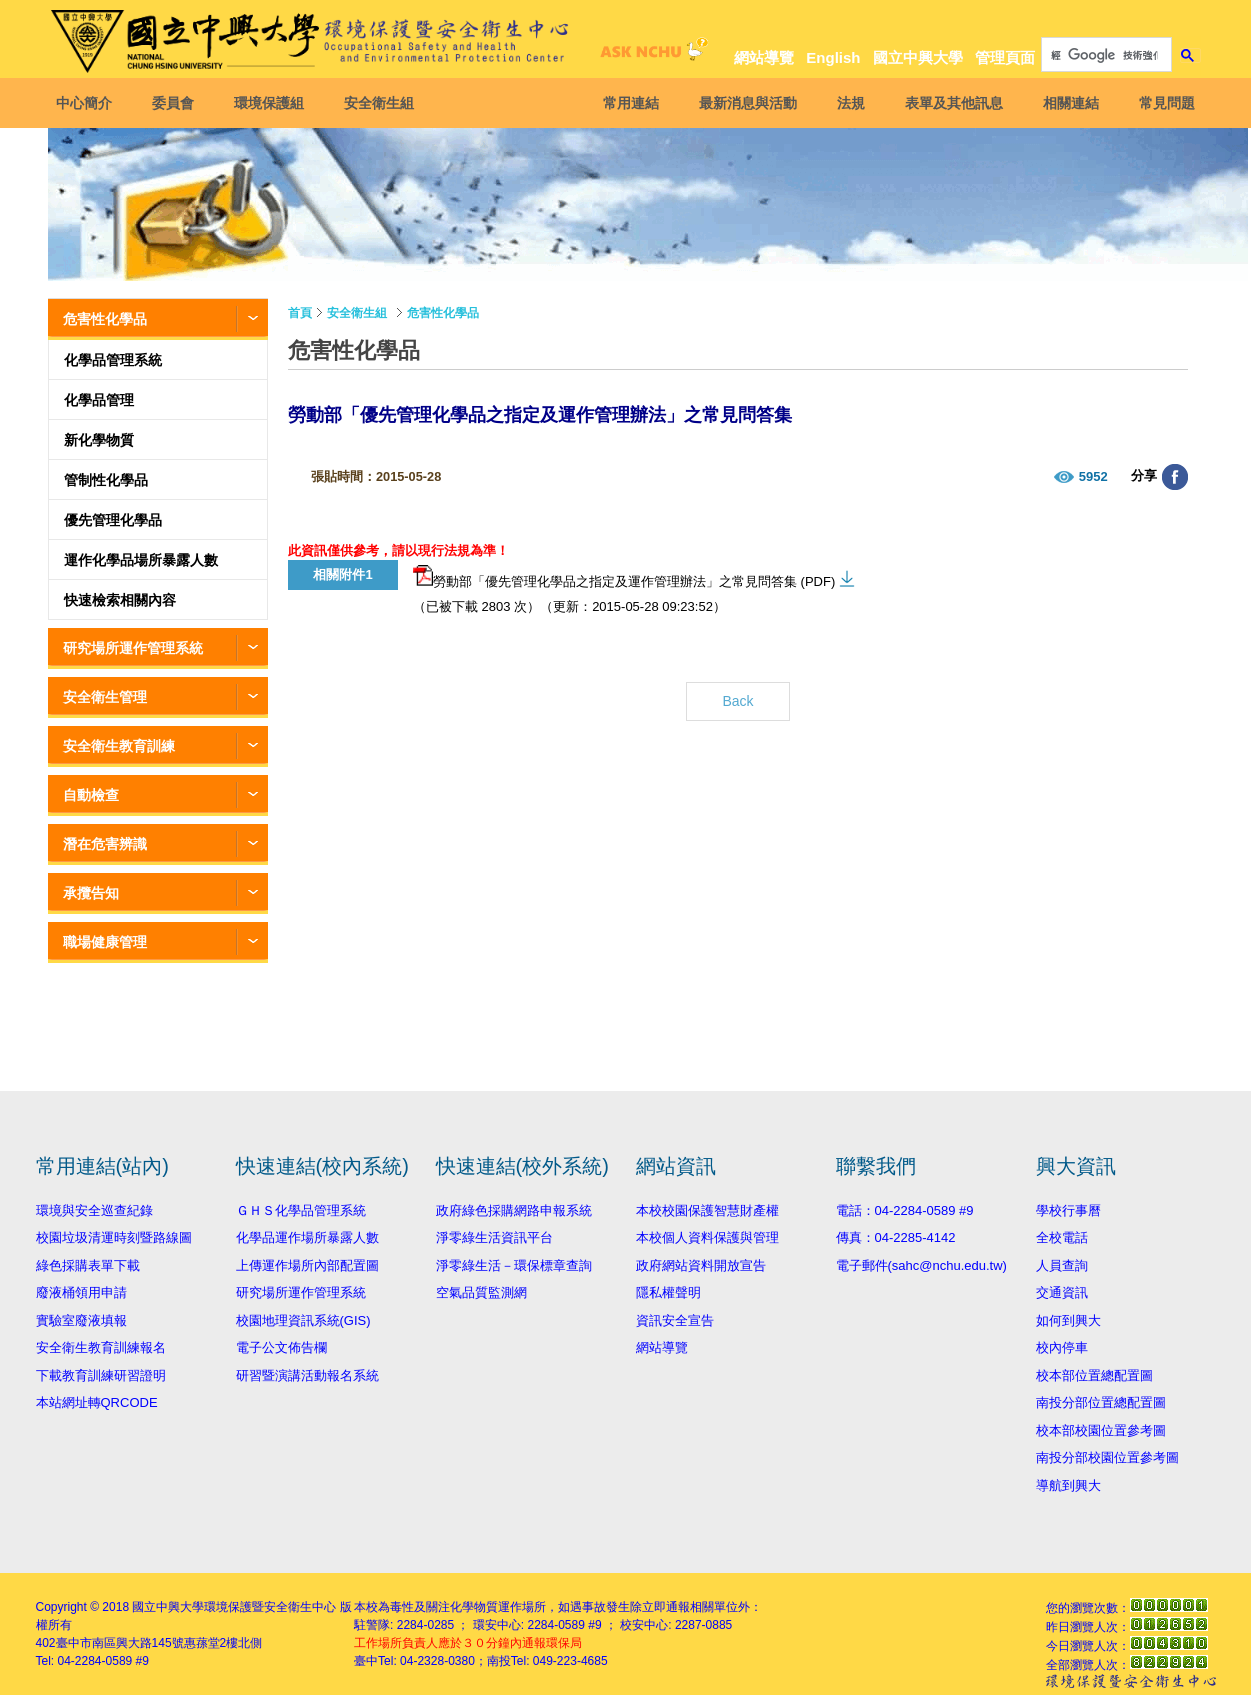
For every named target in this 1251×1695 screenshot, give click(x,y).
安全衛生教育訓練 (119, 746)
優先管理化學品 (113, 520)
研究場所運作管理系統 (133, 648)
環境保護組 (274, 103)
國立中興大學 (918, 57)
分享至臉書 (1175, 477)
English (833, 57)
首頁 (300, 313)
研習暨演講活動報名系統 (307, 1375)
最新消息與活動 (744, 103)
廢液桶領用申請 (81, 1292)
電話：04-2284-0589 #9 (905, 1210)
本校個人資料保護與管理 (707, 1237)
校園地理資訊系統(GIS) (303, 1320)
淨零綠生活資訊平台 (494, 1237)
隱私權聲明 (668, 1292)
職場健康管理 (105, 942)
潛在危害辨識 (105, 844)
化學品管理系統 (113, 360)
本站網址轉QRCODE (97, 1402)
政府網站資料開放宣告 (701, 1265)
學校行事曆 (1068, 1210)
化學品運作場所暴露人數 (307, 1237)
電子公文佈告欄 (281, 1347)
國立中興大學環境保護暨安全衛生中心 (234, 1607)
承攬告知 (91, 893)
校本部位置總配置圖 (1094, 1375)
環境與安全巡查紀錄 (94, 1210)
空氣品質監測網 (481, 1292)
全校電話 (1062, 1237)
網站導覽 (764, 57)
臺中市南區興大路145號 (120, 1643)
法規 (847, 103)
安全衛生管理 (105, 697)
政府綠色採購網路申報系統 (514, 1210)
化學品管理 (99, 400)
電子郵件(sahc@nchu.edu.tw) (921, 1265)
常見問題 (1163, 103)
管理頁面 (1005, 57)
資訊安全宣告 (675, 1320)
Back (737, 701)
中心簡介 (89, 103)
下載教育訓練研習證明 (101, 1375)
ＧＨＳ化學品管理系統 (301, 1210)
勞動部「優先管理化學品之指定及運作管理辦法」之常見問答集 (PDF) (624, 577)
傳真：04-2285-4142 (896, 1237)
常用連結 (627, 103)
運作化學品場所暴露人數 (141, 560)
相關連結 (1067, 103)
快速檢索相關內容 (120, 600)
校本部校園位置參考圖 (1101, 1430)
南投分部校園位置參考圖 (1107, 1457)
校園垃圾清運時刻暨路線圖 (114, 1237)
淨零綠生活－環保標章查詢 (514, 1265)
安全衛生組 (384, 103)
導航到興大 (1068, 1485)
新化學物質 (99, 440)
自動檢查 (91, 795)
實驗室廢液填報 (81, 1320)
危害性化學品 (105, 319)
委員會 (178, 103)
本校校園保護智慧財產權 (707, 1210)
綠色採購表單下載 (88, 1265)
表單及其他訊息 (950, 103)
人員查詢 (1062, 1265)
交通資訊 (1062, 1292)
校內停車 (1062, 1347)
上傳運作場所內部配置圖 (307, 1265)
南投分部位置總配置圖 (1101, 1402)
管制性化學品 (106, 480)
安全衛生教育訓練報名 (101, 1347)
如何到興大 (1068, 1320)
